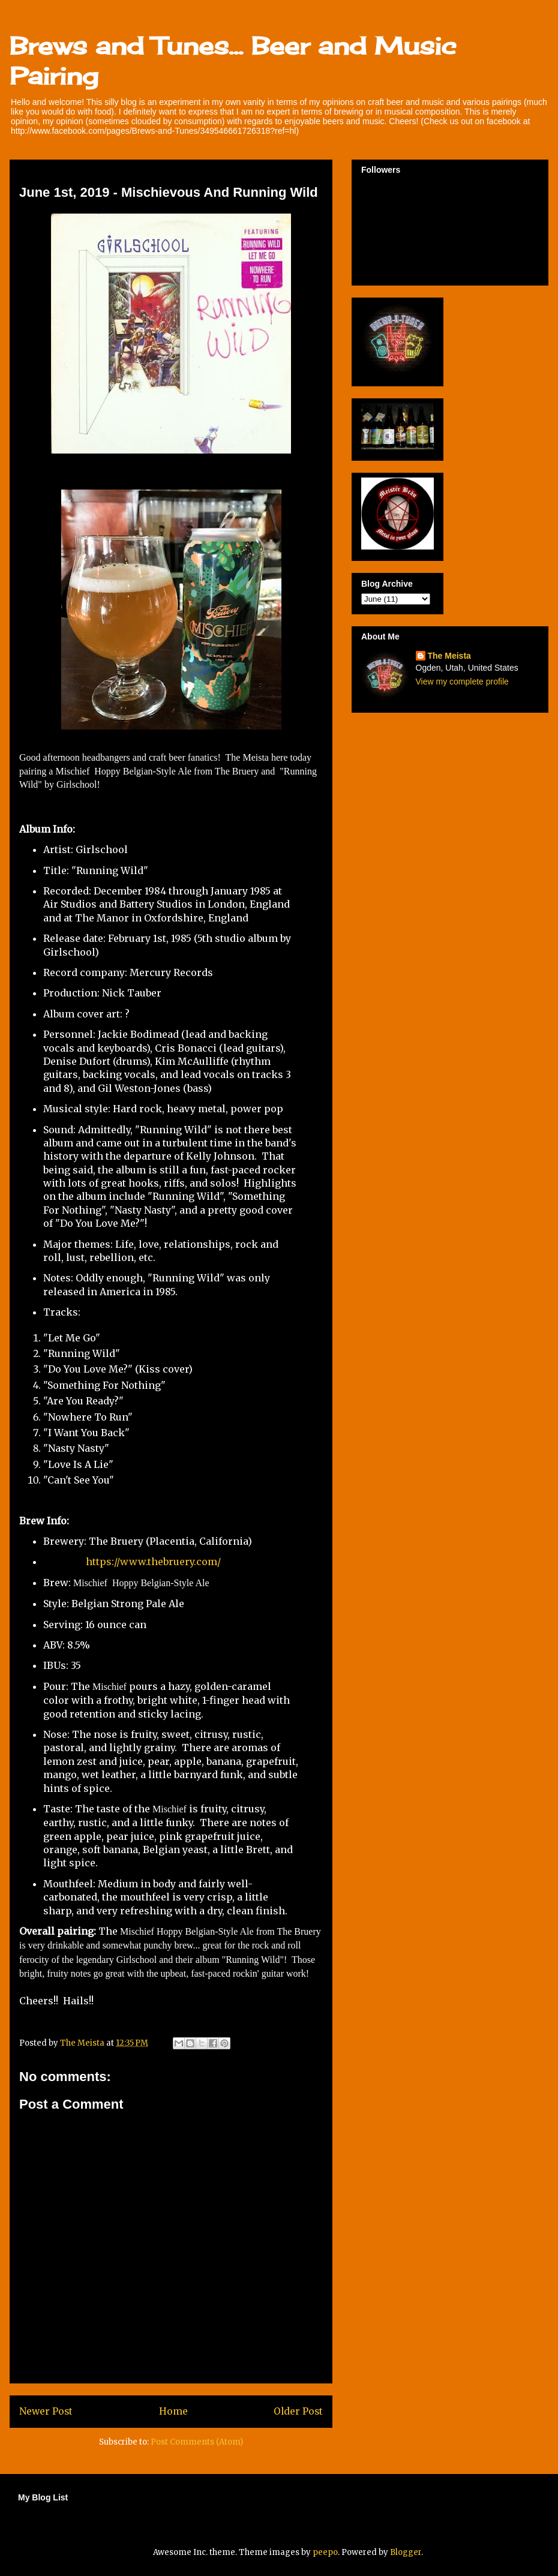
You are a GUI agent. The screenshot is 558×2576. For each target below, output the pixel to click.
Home (173, 2411)
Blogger (405, 2552)
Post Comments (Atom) (197, 2442)
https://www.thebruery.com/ (153, 1562)
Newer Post (46, 2411)
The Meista (449, 655)
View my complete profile (462, 681)
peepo (325, 2552)
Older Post (298, 2411)
